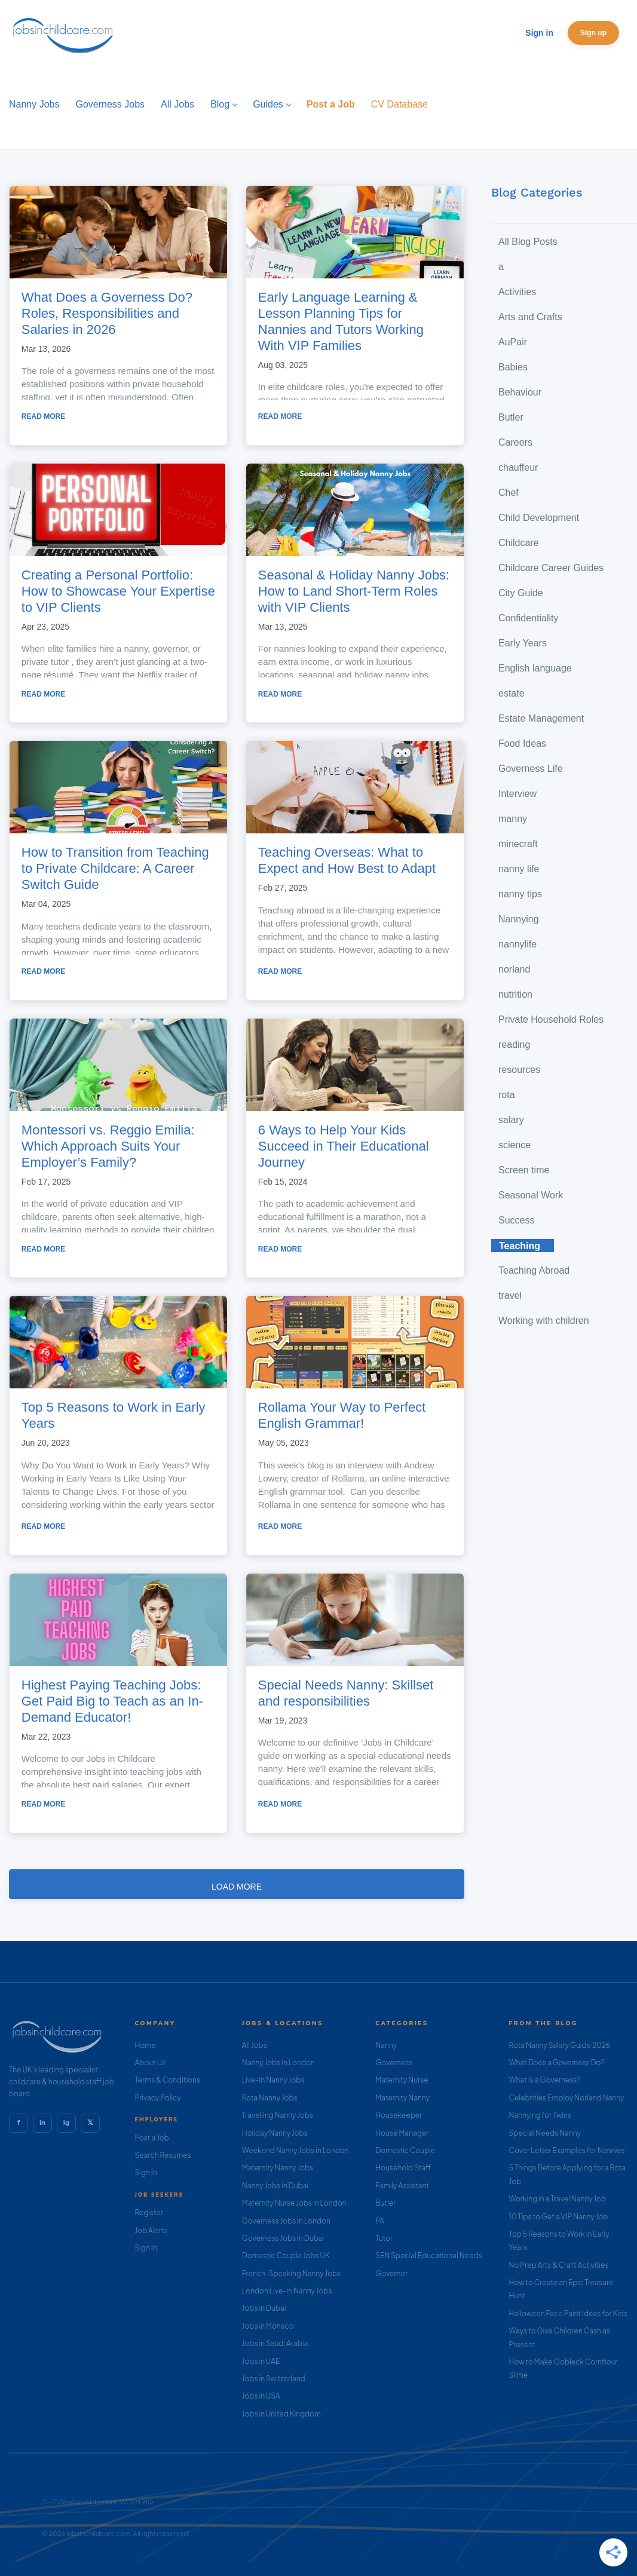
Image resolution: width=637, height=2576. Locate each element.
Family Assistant (402, 2185)
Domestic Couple (405, 2150)
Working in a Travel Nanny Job (558, 2198)
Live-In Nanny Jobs (273, 2079)
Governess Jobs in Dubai (283, 2238)
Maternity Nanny (402, 2097)
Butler (385, 2202)
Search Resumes (162, 2155)
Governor (391, 2273)
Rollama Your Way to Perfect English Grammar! (341, 1415)
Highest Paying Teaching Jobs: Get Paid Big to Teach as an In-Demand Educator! (112, 1701)
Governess (393, 2062)
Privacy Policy (157, 2097)
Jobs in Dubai (264, 2308)
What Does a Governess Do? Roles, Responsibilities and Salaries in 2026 (107, 313)
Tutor (384, 2238)
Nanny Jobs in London (278, 2062)
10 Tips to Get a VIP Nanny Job (558, 2216)
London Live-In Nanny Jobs (287, 2290)
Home (144, 2045)
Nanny (386, 2045)
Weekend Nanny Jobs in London (295, 2150)
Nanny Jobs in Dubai (275, 2185)
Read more (43, 416)
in (42, 2122)
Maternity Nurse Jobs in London (294, 2202)
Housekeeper (398, 2115)
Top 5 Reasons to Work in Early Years (114, 1415)
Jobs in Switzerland (273, 2378)
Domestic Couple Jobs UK (286, 2255)
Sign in (539, 33)
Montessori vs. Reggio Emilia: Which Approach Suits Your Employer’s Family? (108, 1146)
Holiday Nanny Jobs (275, 2133)
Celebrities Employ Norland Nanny (566, 2097)
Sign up (593, 33)
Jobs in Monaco (268, 2326)
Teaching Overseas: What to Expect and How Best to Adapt (347, 860)
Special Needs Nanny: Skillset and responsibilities (345, 1693)
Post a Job (151, 2137)
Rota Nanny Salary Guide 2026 (559, 2045)
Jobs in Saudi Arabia (275, 2343)
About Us (150, 2062)
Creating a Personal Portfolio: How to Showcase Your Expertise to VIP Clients (118, 591)
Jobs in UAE (261, 2361)
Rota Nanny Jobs (270, 2097)
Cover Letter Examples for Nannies (567, 2150)
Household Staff (403, 2167)
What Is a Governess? (545, 2079)
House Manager (401, 2133)
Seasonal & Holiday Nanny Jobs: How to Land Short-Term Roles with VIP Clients (353, 591)
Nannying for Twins (540, 2115)
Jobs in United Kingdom (281, 2413)
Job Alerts (150, 2230)
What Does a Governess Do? (557, 2062)
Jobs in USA (261, 2395)
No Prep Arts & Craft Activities (559, 2265)
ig (66, 2122)
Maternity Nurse (401, 2079)
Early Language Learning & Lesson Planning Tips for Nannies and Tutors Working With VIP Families (341, 321)
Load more (237, 1886)
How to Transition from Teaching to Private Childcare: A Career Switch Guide (115, 868)
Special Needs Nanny (545, 2133)
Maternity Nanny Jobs (277, 2167)
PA (379, 2220)
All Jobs (254, 2045)
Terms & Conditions (167, 2079)
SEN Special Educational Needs (428, 2255)
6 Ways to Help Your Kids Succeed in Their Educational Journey (343, 1146)
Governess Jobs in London (286, 2220)
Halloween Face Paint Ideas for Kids (568, 2313)
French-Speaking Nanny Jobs (291, 2273)
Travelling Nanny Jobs (277, 2115)
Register (148, 2212)
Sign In (145, 2172)
